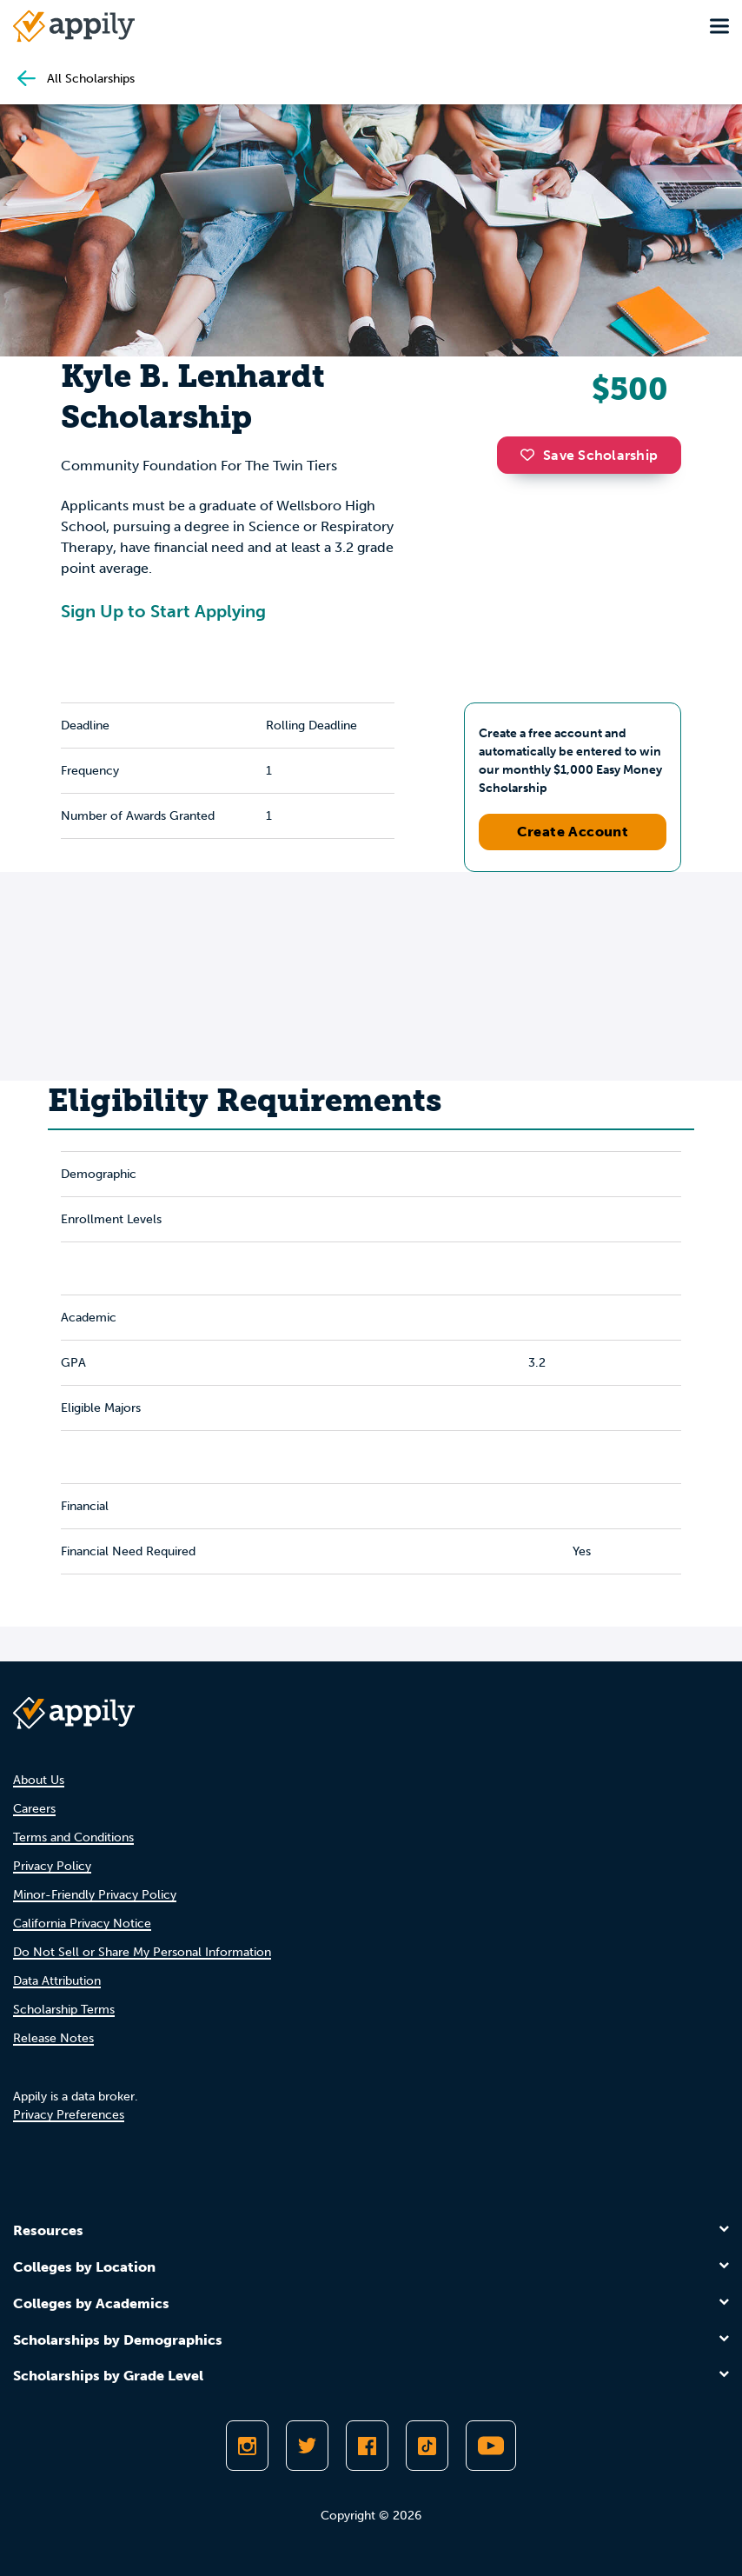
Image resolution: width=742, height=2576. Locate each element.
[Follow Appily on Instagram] (247, 2445)
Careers (34, 1808)
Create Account (573, 831)
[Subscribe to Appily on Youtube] (491, 2445)
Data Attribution (57, 1981)
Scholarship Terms (64, 2009)
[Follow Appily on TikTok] (427, 2445)
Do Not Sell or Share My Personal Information (142, 1952)
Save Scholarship (589, 455)
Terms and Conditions (73, 1837)
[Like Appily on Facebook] (367, 2445)
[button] (531, 455)
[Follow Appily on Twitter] (307, 2445)
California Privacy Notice (82, 1923)
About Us (38, 1780)
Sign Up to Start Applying (163, 611)
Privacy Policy (52, 1866)
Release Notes (53, 2038)
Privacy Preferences (68, 2114)
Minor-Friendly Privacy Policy (94, 1894)
